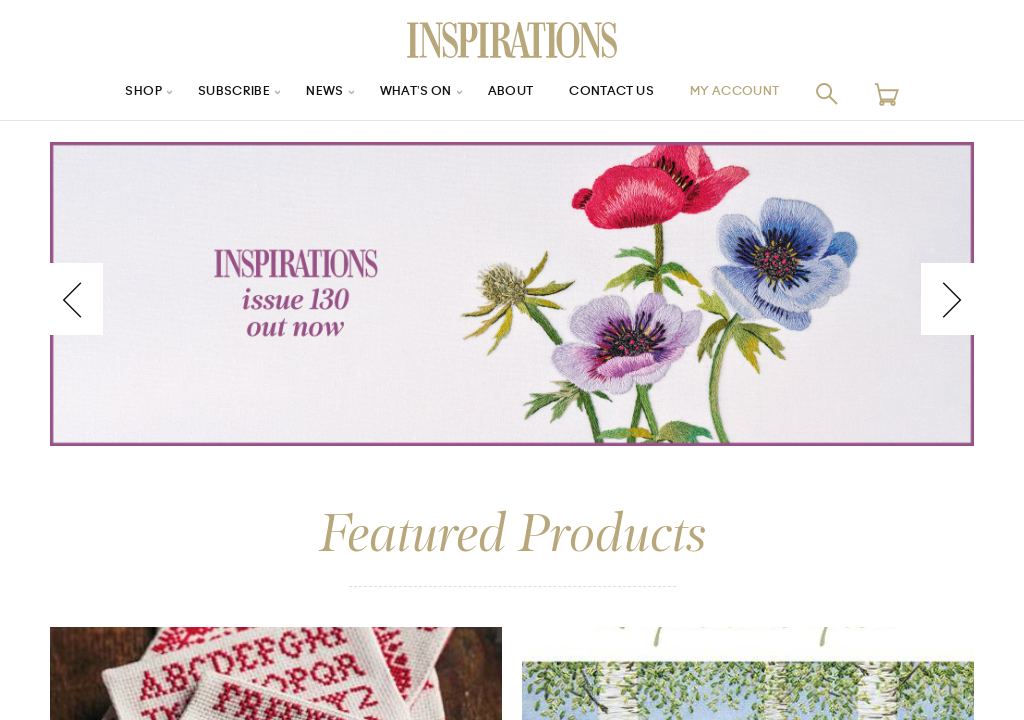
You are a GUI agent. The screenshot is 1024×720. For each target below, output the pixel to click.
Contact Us (623, 93)
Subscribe (212, 93)
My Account (761, 93)
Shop (113, 93)
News (310, 93)
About (512, 93)
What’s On (409, 93)
